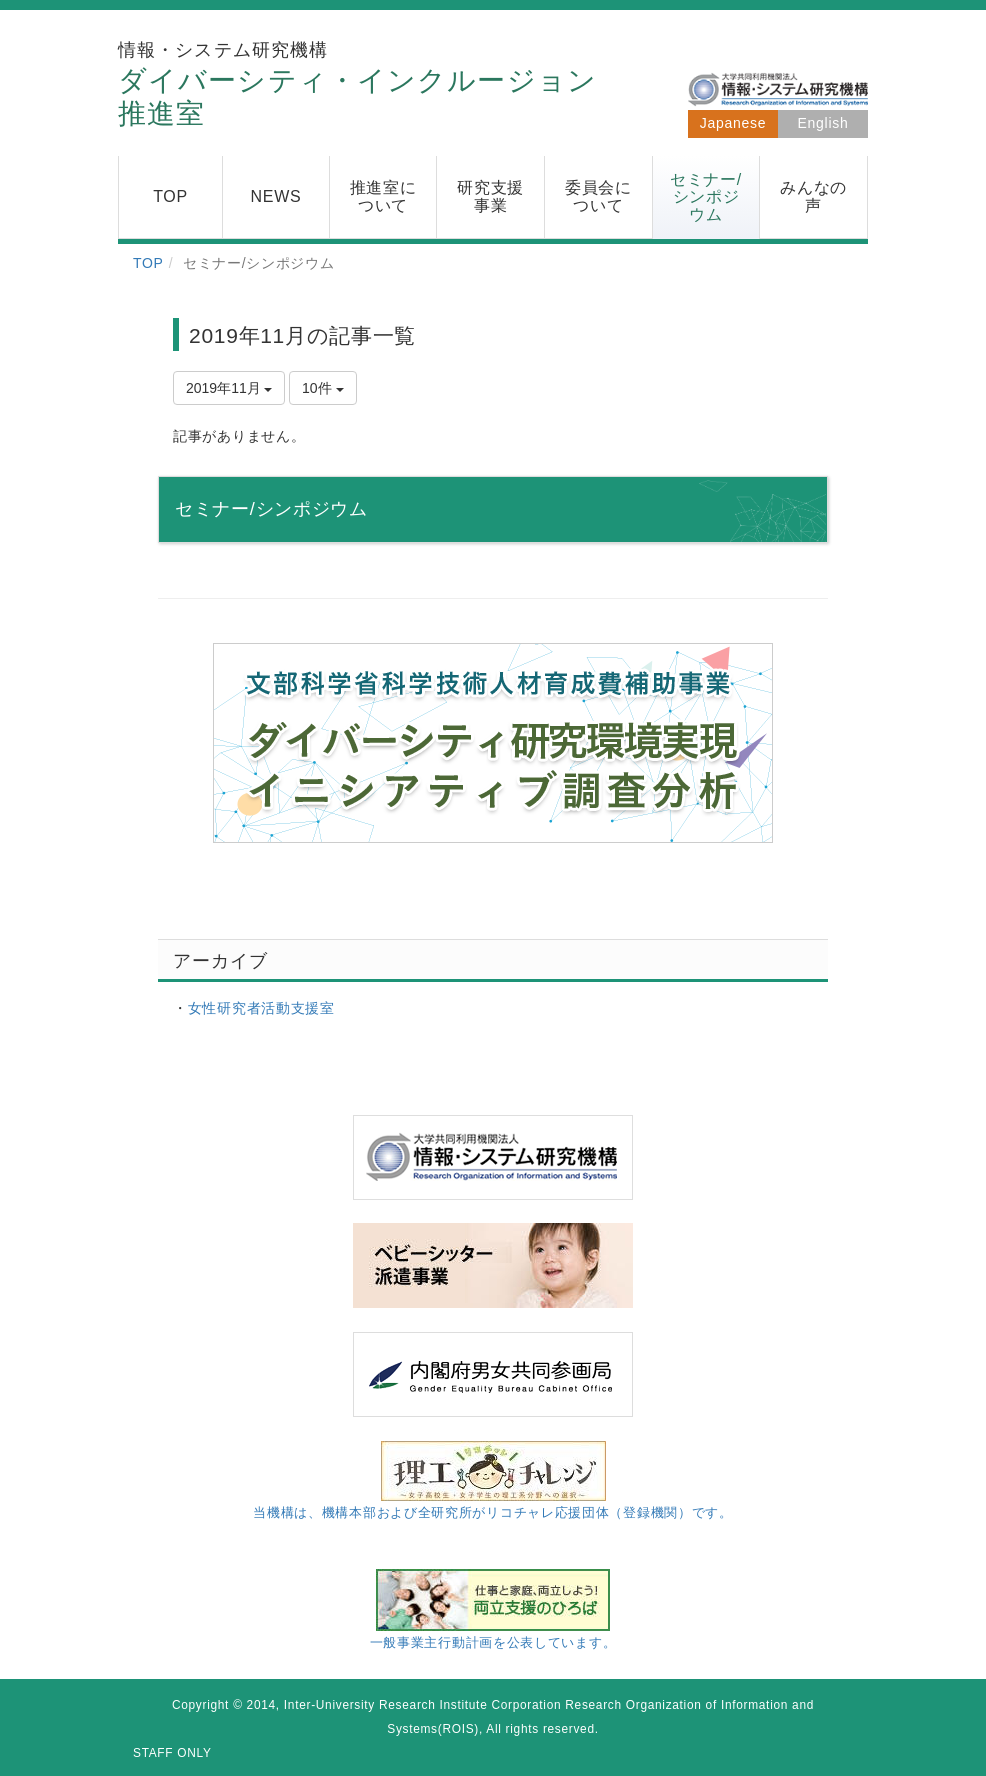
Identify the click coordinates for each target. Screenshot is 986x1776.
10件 (322, 388)
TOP (148, 263)
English (823, 123)
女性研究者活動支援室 (261, 1008)
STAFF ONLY (172, 1753)
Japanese (733, 123)
